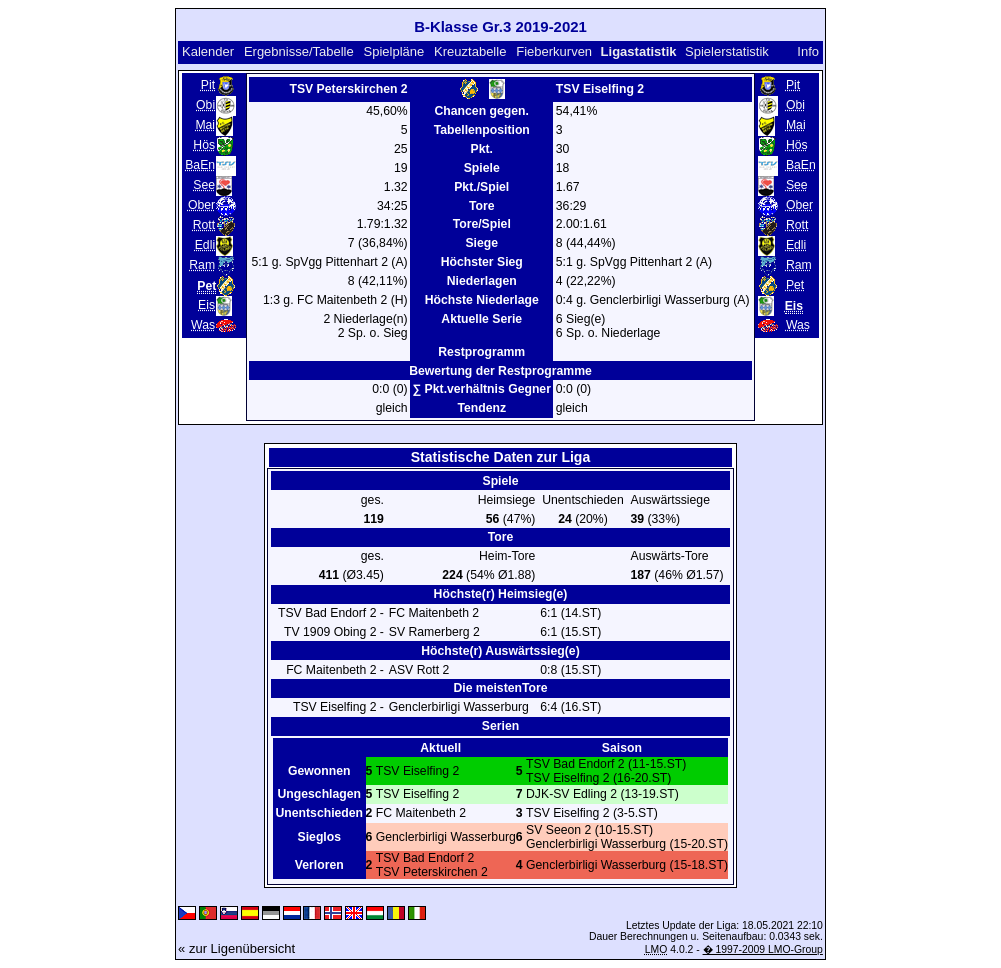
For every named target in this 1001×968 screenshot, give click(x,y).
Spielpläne (394, 51)
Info (808, 51)
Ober (201, 205)
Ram (202, 265)
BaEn (200, 165)
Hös (204, 145)
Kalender (208, 51)
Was (203, 325)
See (204, 185)
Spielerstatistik (728, 51)
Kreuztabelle (470, 51)
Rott (204, 225)
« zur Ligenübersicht (236, 948)
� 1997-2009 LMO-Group (763, 949)
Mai (205, 125)
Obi (205, 105)
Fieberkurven (554, 51)
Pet (795, 285)
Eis (206, 305)
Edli (205, 245)
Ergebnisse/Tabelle (299, 51)
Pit (208, 85)
